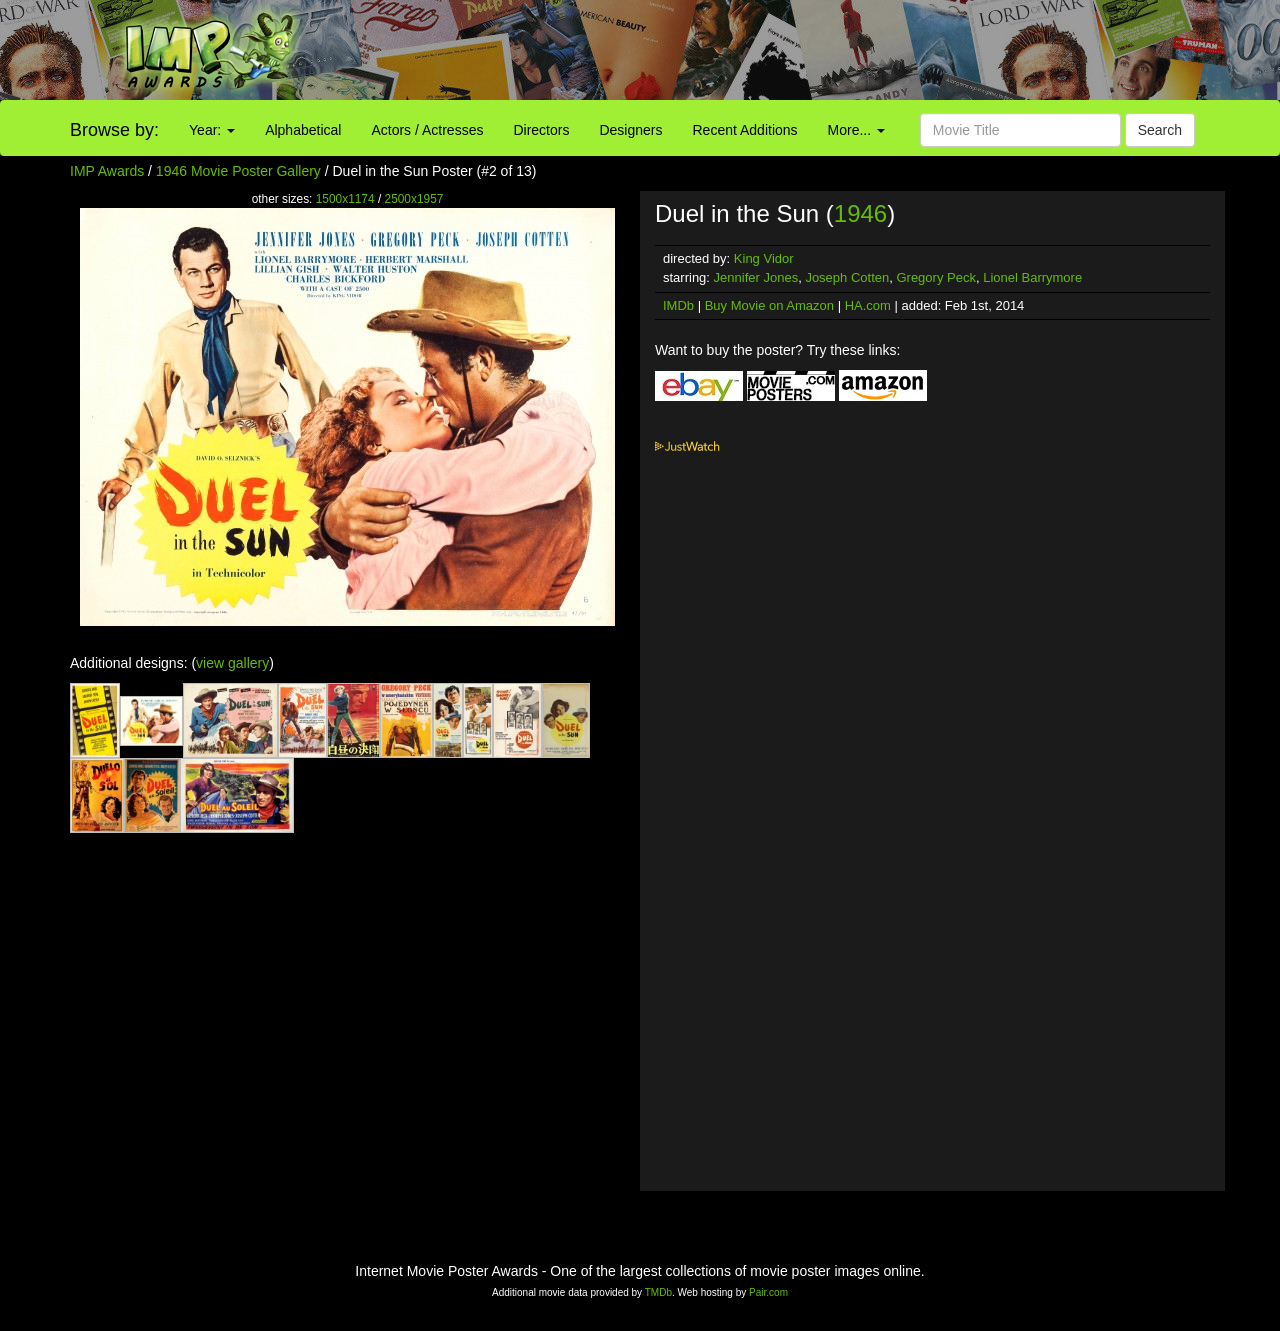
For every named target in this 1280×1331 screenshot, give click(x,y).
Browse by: (114, 130)
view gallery (232, 663)
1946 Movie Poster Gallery (238, 171)
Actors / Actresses (427, 130)
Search (1160, 130)
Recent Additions (745, 130)
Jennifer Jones (756, 277)
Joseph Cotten (847, 277)
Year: (212, 130)
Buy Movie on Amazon (769, 305)
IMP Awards (107, 171)
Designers (630, 130)
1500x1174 (345, 199)
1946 (860, 213)
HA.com (868, 305)
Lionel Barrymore (1032, 277)
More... (856, 130)
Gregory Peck (935, 277)
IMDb (678, 305)
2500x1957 (414, 199)
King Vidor (764, 258)
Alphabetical (303, 130)
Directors (541, 130)
